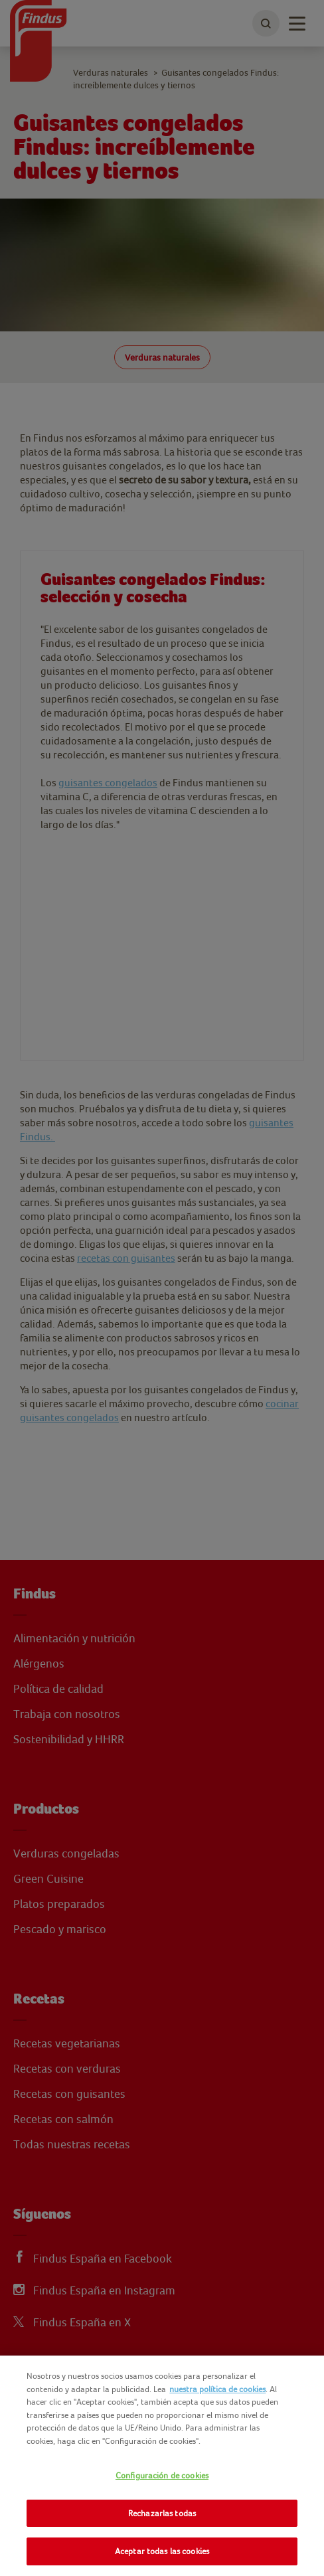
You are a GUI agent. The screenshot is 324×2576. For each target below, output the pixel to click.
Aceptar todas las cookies (162, 2551)
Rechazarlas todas (162, 2513)
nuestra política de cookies (217, 2389)
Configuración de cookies (162, 2475)
